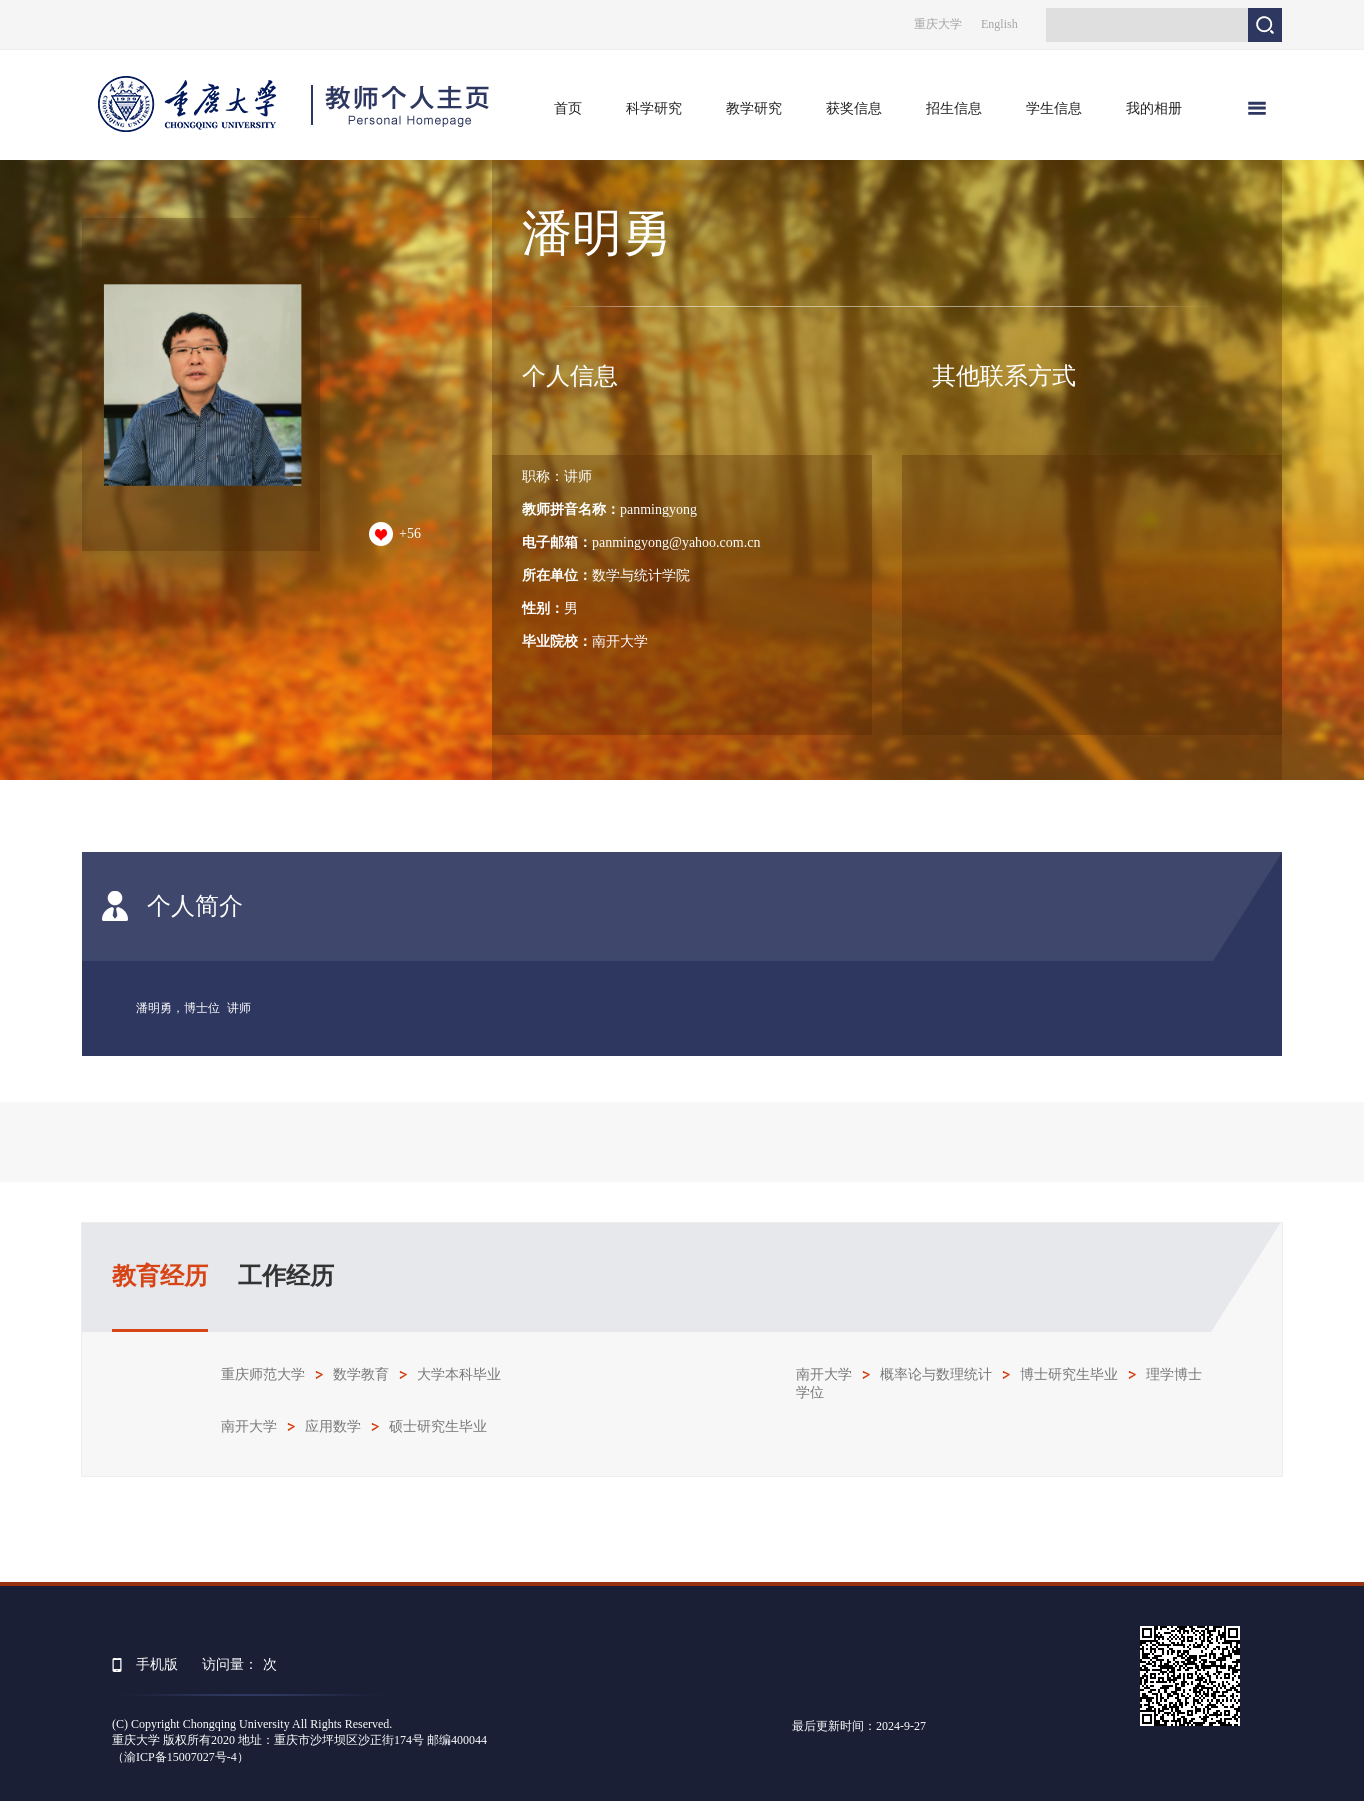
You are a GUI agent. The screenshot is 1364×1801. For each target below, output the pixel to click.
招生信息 (954, 108)
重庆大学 (938, 24)
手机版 (157, 1664)
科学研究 (654, 108)
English (999, 24)
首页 (568, 108)
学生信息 (1054, 108)
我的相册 (1154, 108)
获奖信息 (854, 108)
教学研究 (754, 108)
